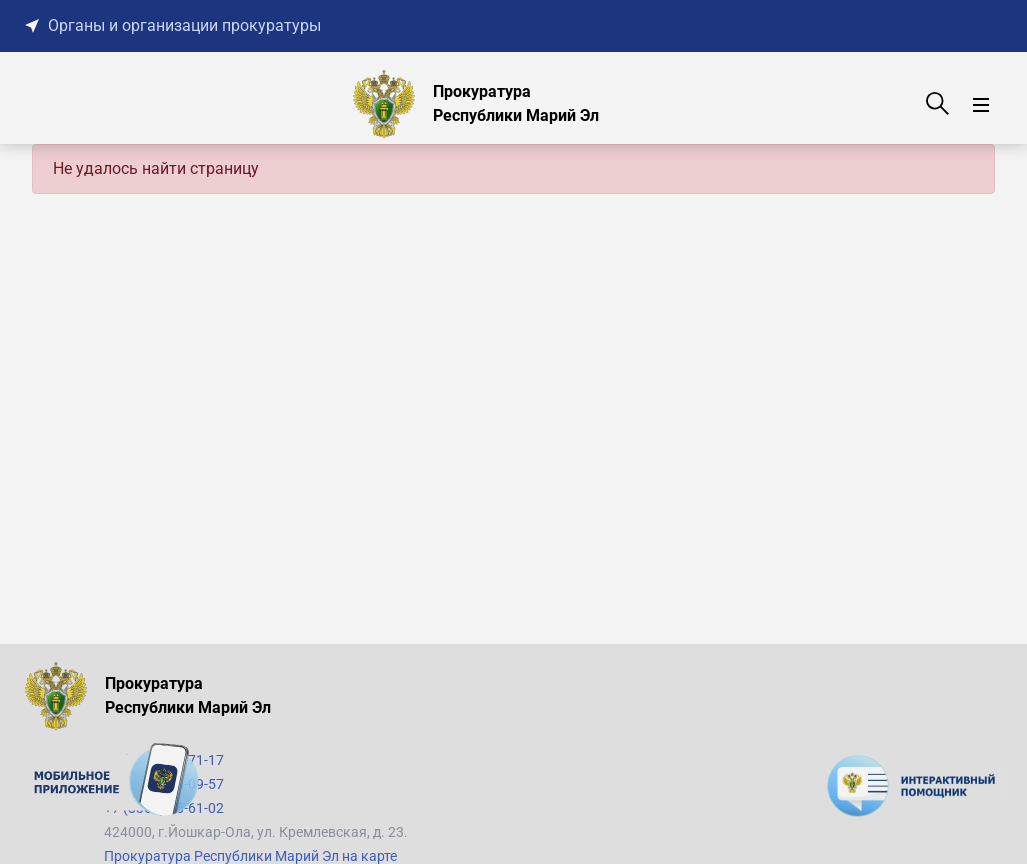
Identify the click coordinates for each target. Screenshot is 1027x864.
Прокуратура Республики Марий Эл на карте (250, 856)
